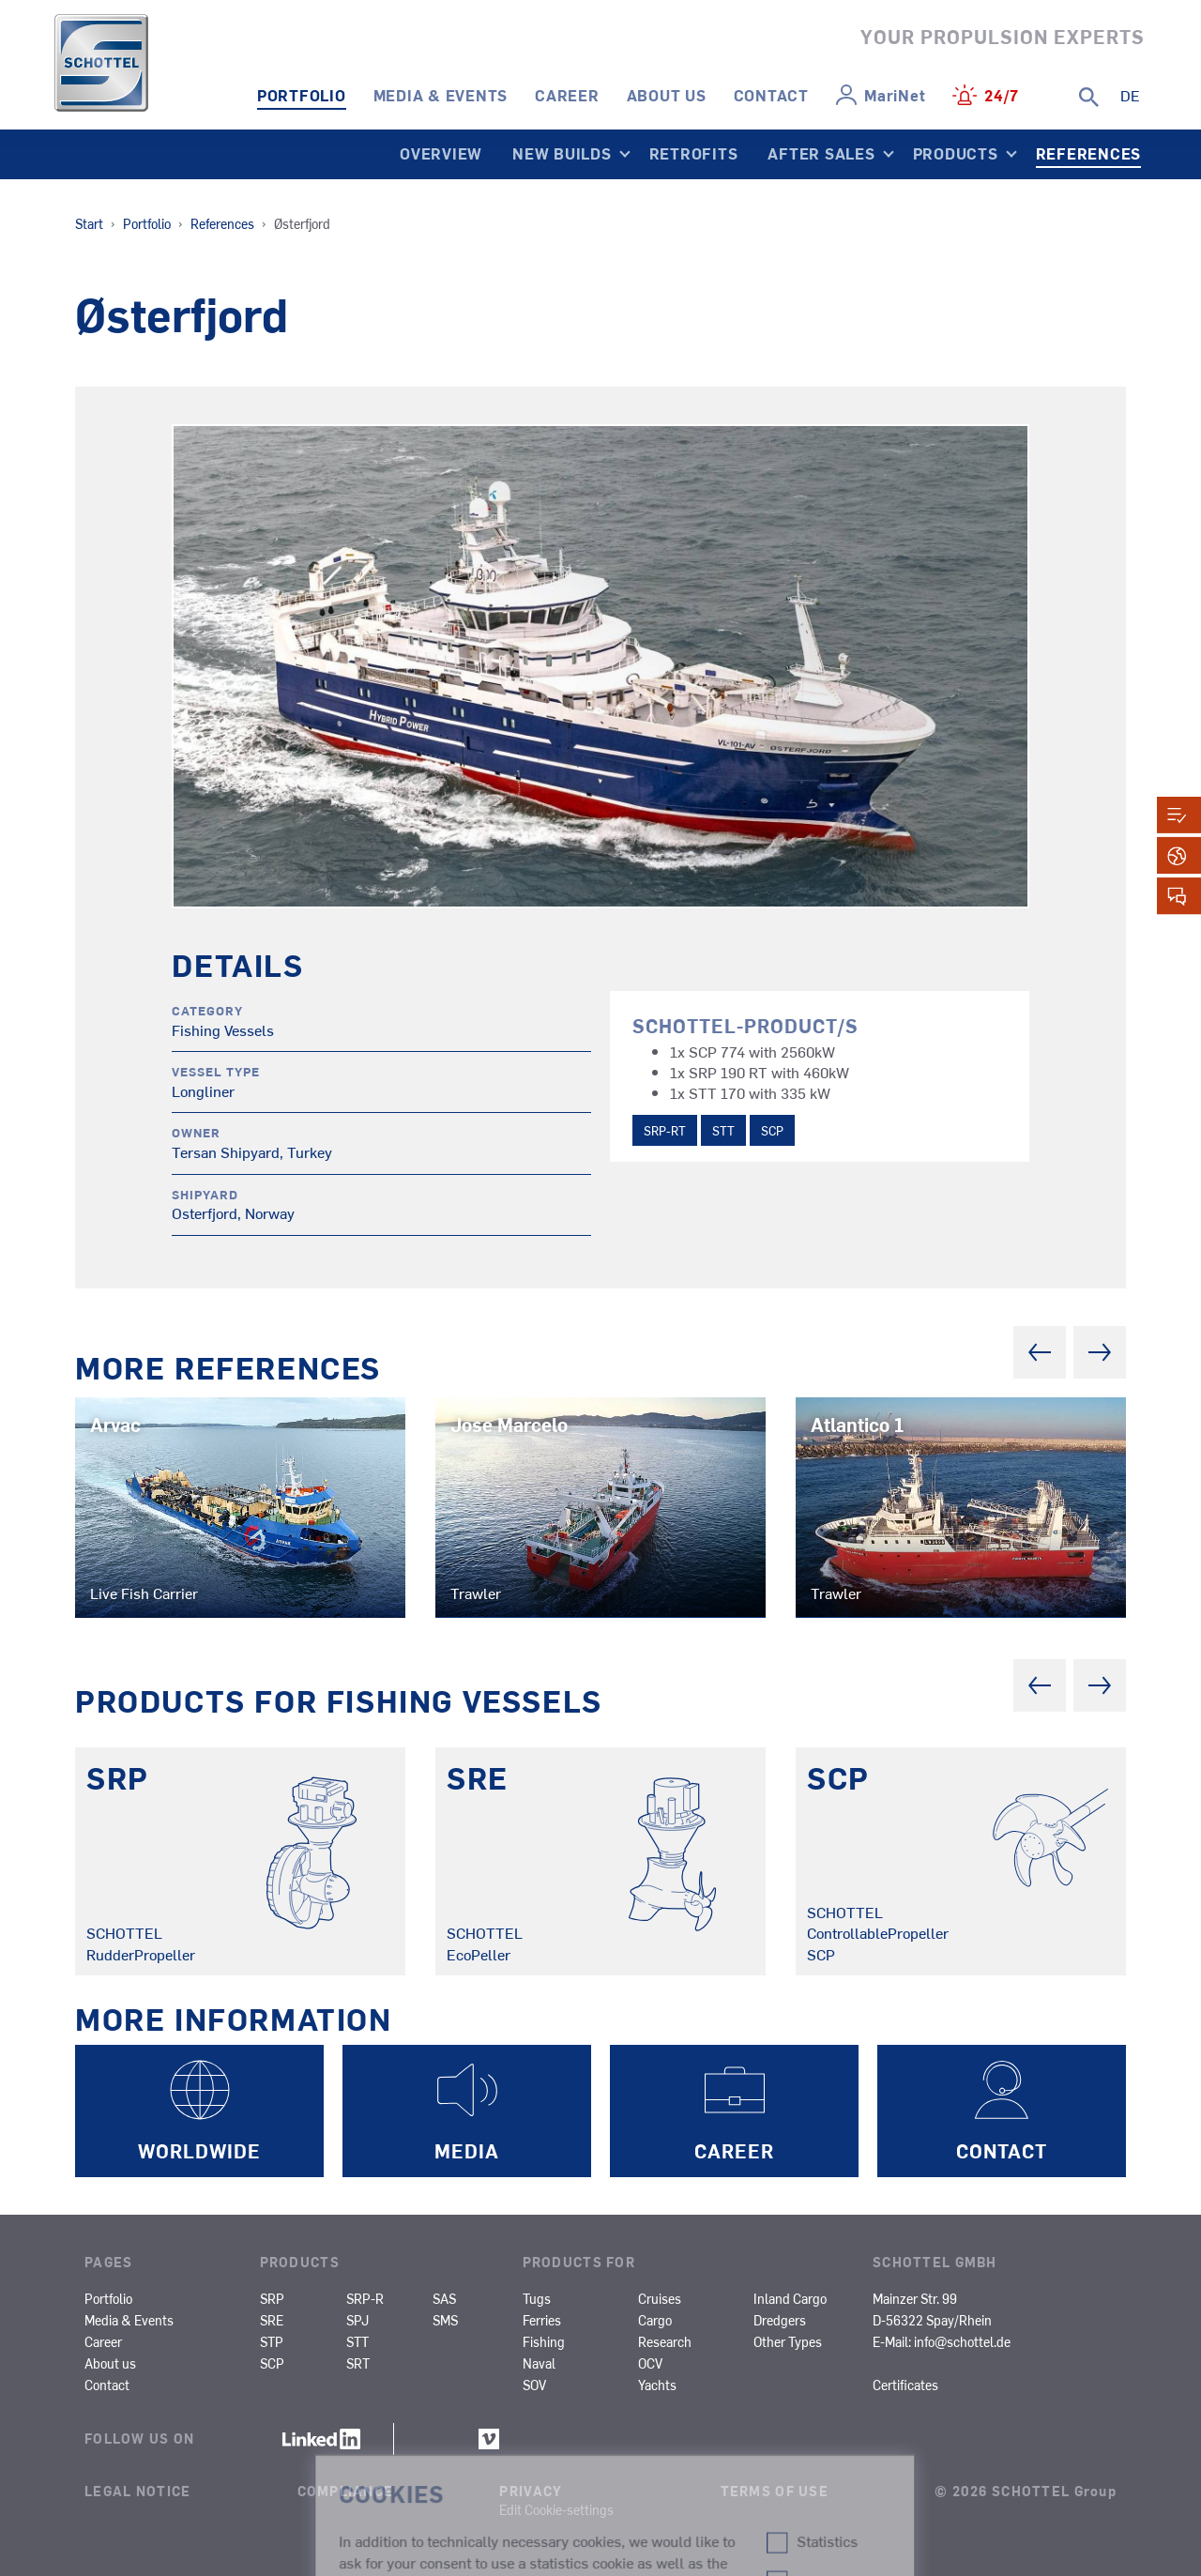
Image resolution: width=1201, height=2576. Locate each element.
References (1089, 153)
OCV (650, 2363)
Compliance (345, 2490)
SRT (358, 2363)
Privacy (530, 2490)
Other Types (787, 2341)
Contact (771, 94)
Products (955, 153)
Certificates (905, 2384)
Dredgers (779, 2319)
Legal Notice (137, 2490)
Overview (441, 153)
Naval (539, 2363)
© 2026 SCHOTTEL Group (1026, 2490)
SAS (444, 2298)
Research (665, 2341)
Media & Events (441, 94)
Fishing (544, 2341)
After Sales (821, 153)
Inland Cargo (790, 2298)
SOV (534, 2384)
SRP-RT (665, 1130)
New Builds (562, 153)
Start (89, 223)
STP (271, 2341)
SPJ (357, 2319)
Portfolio (301, 94)
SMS (445, 2319)
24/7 (1001, 94)
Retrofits (693, 153)
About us (667, 94)
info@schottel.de (962, 2341)
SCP (772, 1130)
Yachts (657, 2384)
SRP (272, 2298)
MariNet (894, 94)
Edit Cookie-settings (556, 2509)
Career (567, 94)
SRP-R (365, 2298)
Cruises (659, 2298)
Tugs (537, 2298)
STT (723, 1130)
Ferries (542, 2319)
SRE (271, 2319)
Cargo (655, 2319)
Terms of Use (775, 2490)
